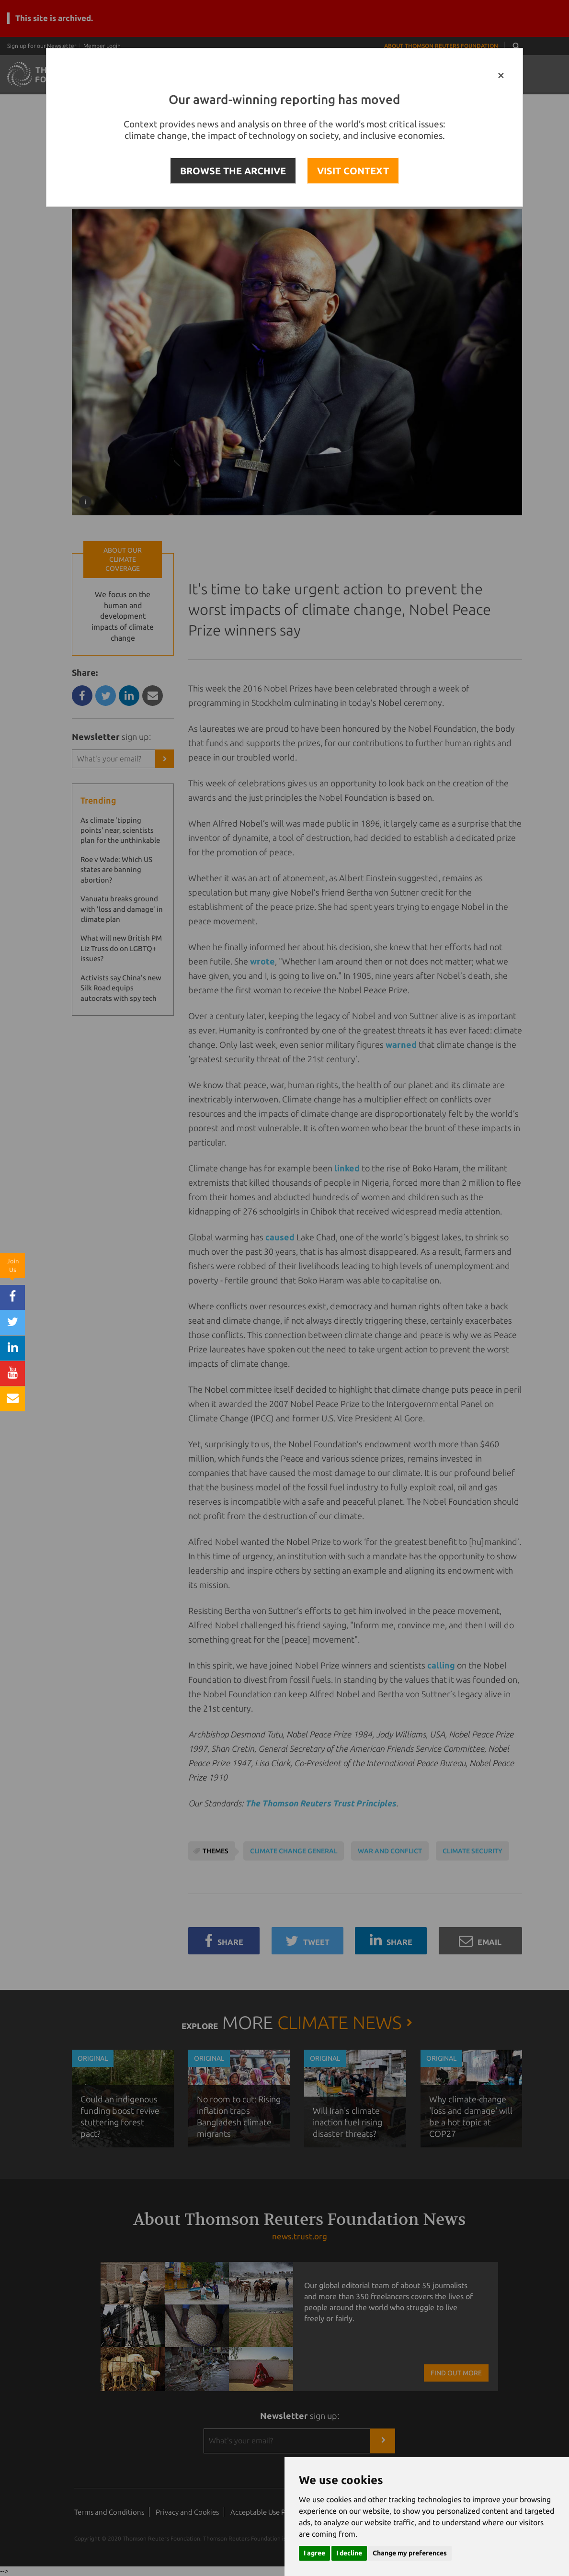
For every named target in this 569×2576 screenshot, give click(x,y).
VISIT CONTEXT (353, 170)
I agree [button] (314, 2553)
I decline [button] (349, 2553)
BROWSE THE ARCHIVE (233, 170)
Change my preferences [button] (410, 2553)
